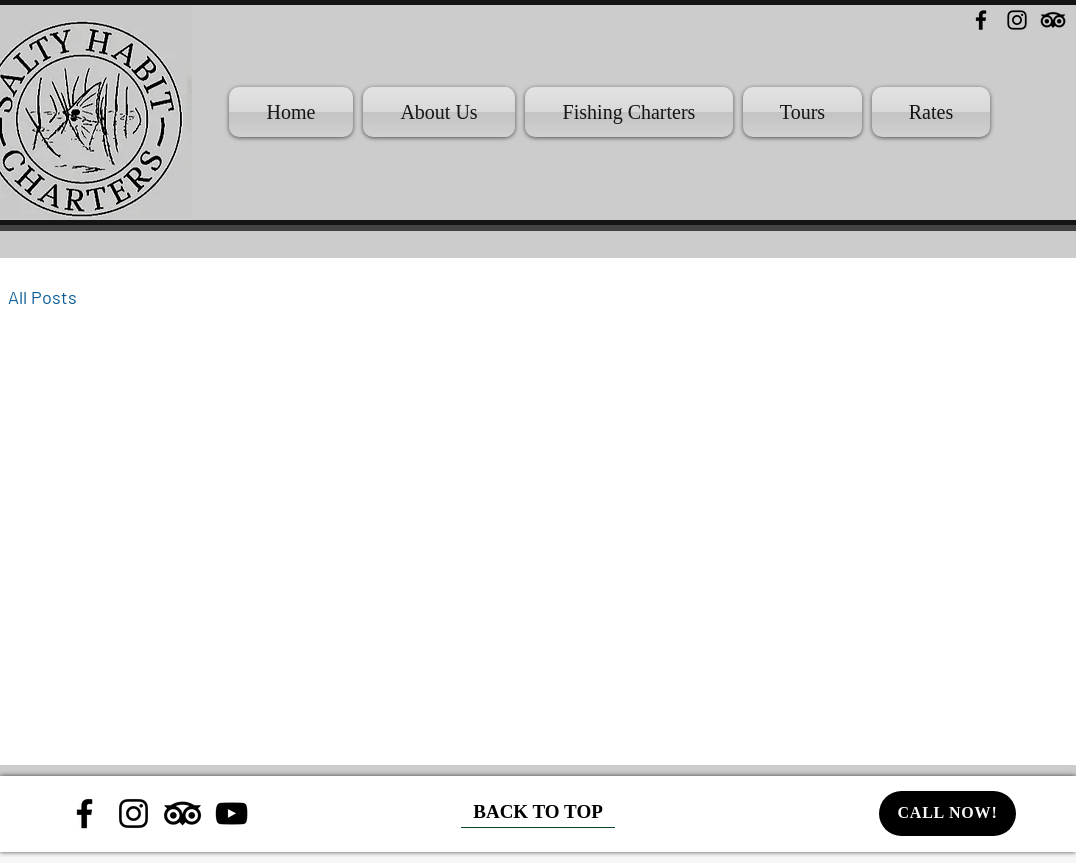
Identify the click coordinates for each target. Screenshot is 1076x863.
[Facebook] (981, 20)
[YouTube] (231, 813)
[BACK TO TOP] (538, 813)
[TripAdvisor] (1053, 20)
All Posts (42, 297)
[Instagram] (1017, 20)
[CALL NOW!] (947, 813)
